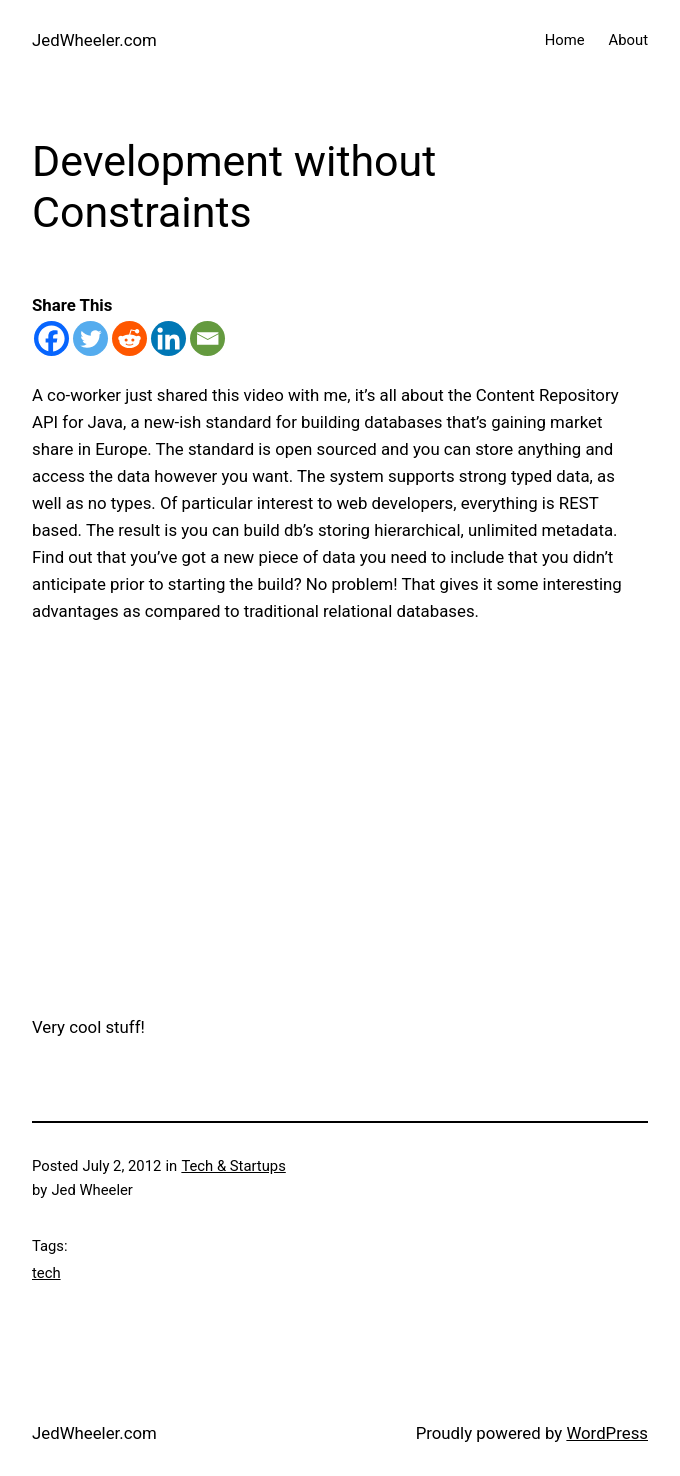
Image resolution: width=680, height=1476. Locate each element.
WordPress (607, 1433)
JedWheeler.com (94, 40)
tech (46, 1273)
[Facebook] (51, 338)
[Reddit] (129, 338)
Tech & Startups (233, 1166)
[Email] (207, 338)
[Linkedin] (168, 338)
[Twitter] (90, 338)
